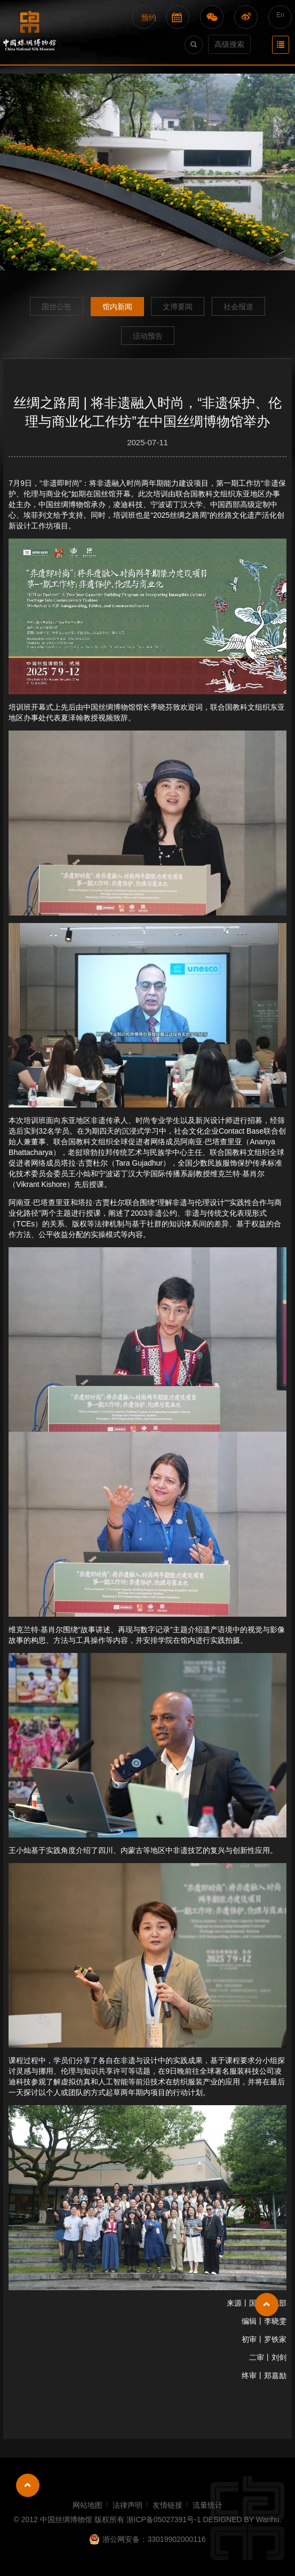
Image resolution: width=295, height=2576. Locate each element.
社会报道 (238, 306)
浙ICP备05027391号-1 (164, 2519)
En (280, 15)
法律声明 (127, 2505)
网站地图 (87, 2505)
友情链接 (167, 2505)
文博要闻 (178, 306)
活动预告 (148, 336)
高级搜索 (229, 44)
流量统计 (207, 2505)
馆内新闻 (117, 306)
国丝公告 (56, 306)
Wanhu (268, 2519)
